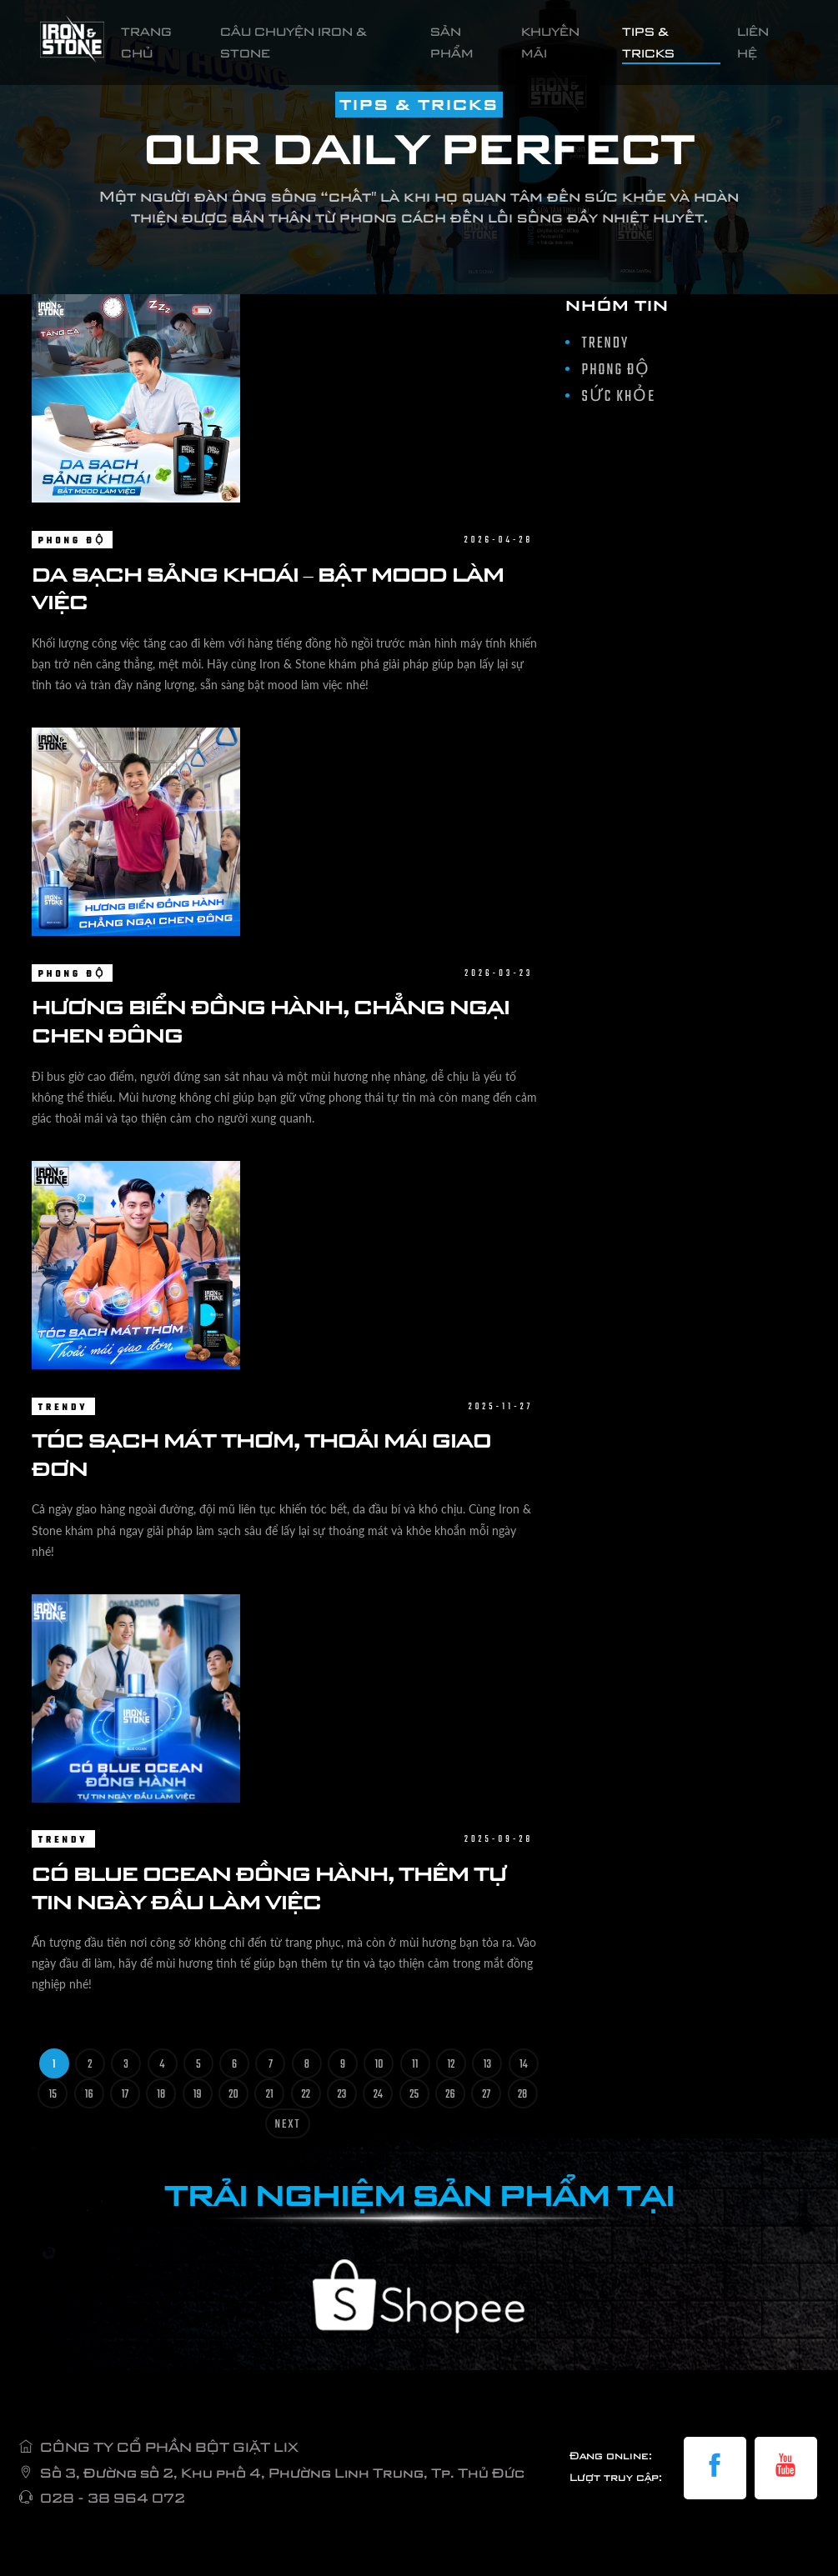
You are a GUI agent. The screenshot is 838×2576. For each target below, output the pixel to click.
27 (486, 2094)
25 (414, 2094)
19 (197, 2094)
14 (523, 2064)
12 (451, 2064)
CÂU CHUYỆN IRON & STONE (293, 42)
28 (522, 2094)
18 (161, 2094)
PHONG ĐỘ (72, 541)
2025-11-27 (501, 1407)
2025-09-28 (498, 1840)
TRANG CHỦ (166, 42)
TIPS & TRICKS (648, 42)
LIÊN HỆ (753, 42)
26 (449, 2094)
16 (89, 2094)
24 (378, 2094)
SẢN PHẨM (452, 42)
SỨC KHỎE (619, 397)
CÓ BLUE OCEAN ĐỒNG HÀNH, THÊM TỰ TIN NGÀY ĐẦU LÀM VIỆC (269, 1887)
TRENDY (63, 1408)
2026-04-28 (498, 540)
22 (305, 2094)
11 (415, 2064)
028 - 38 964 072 (112, 2497)
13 (487, 2064)
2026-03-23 (498, 974)
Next (288, 2124)
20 (233, 2094)
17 (125, 2094)
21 (269, 2094)
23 (342, 2094)
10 (378, 2064)
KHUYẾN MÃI (550, 42)
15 (53, 2094)
